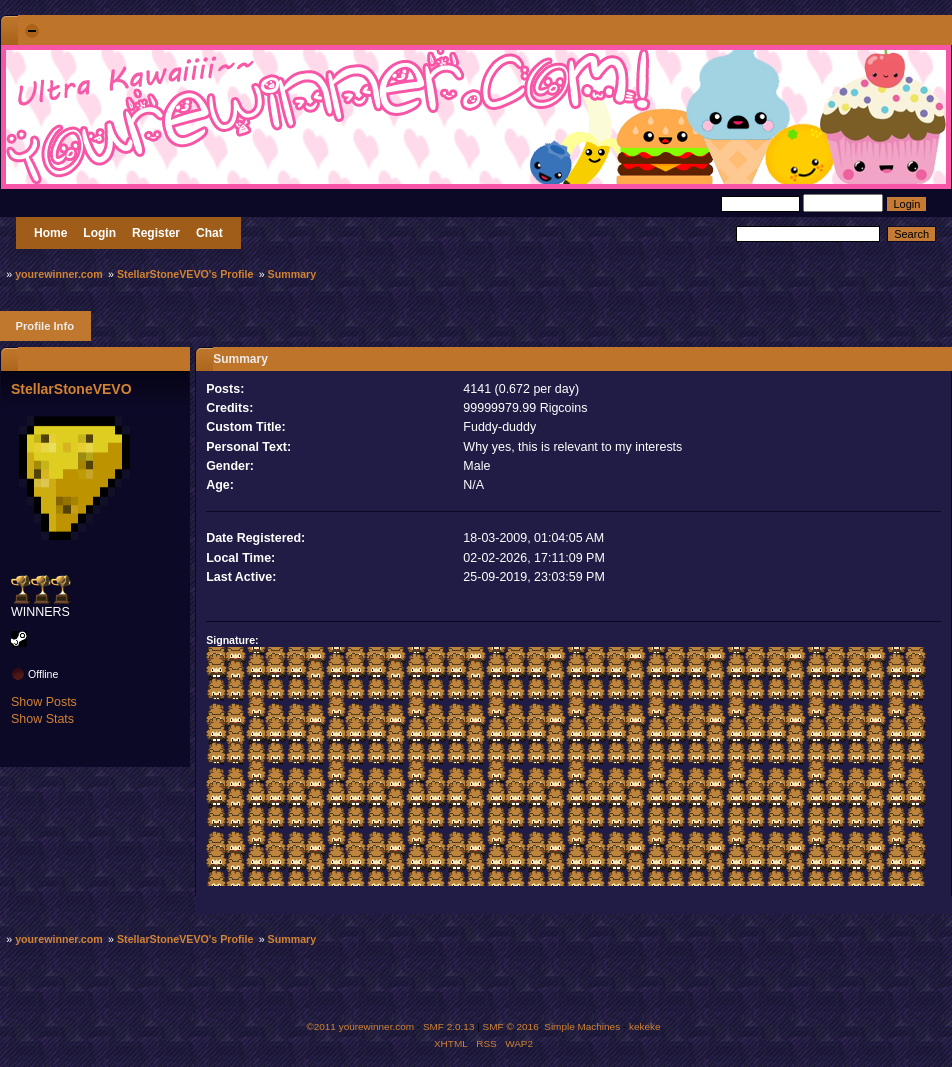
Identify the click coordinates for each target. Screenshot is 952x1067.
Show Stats (42, 719)
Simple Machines (582, 1026)
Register (156, 233)
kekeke (645, 1026)
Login (99, 233)
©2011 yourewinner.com (360, 1026)
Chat (209, 233)
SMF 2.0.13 (449, 1026)
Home (50, 233)
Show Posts (44, 702)
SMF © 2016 (511, 1026)
